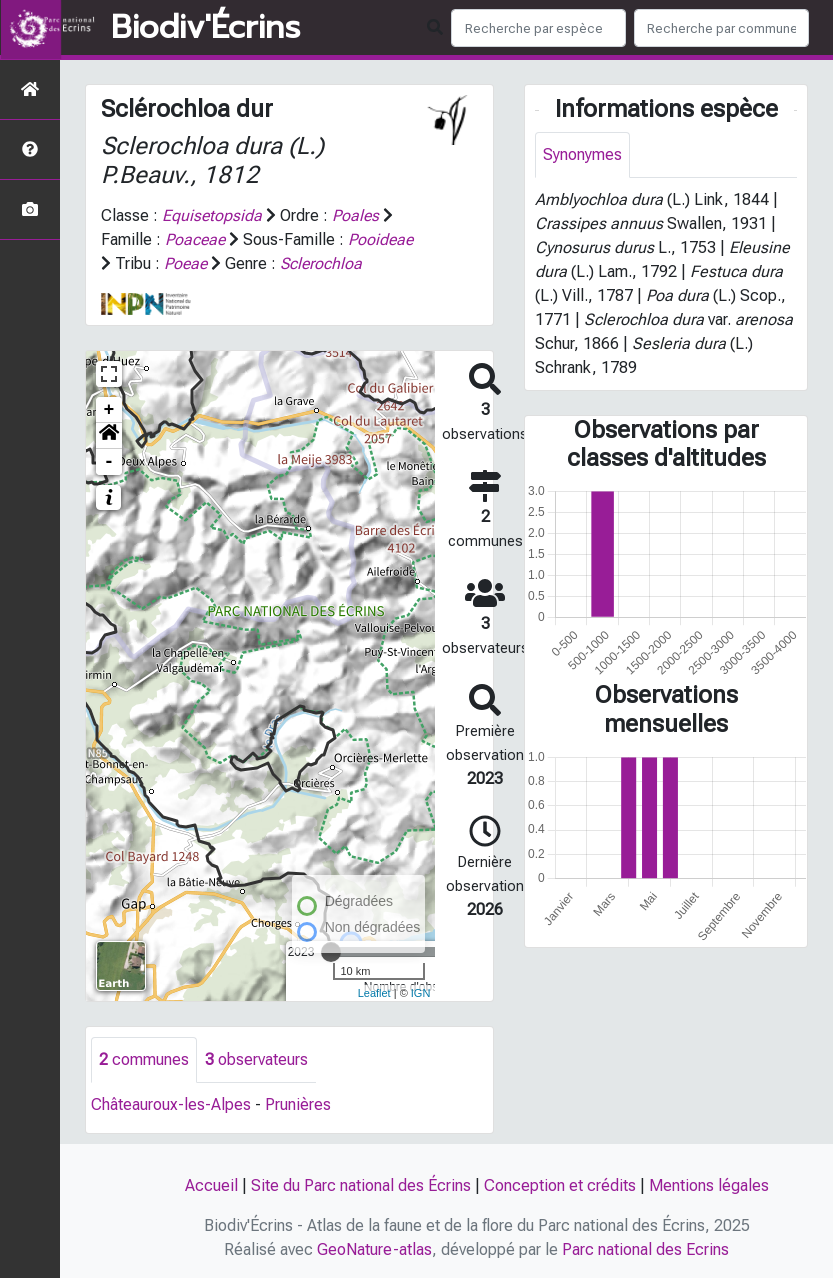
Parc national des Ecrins (645, 1249)
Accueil (211, 1185)
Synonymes (582, 154)
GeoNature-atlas (374, 1249)
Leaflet (374, 993)
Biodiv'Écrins (205, 28)
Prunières (298, 1104)
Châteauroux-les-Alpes (171, 1104)
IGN (421, 993)
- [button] (109, 462)
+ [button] (109, 410)
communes (144, 1059)
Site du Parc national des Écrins (361, 1185)
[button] (109, 436)
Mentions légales (709, 1185)
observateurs (256, 1059)
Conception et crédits (560, 1185)
